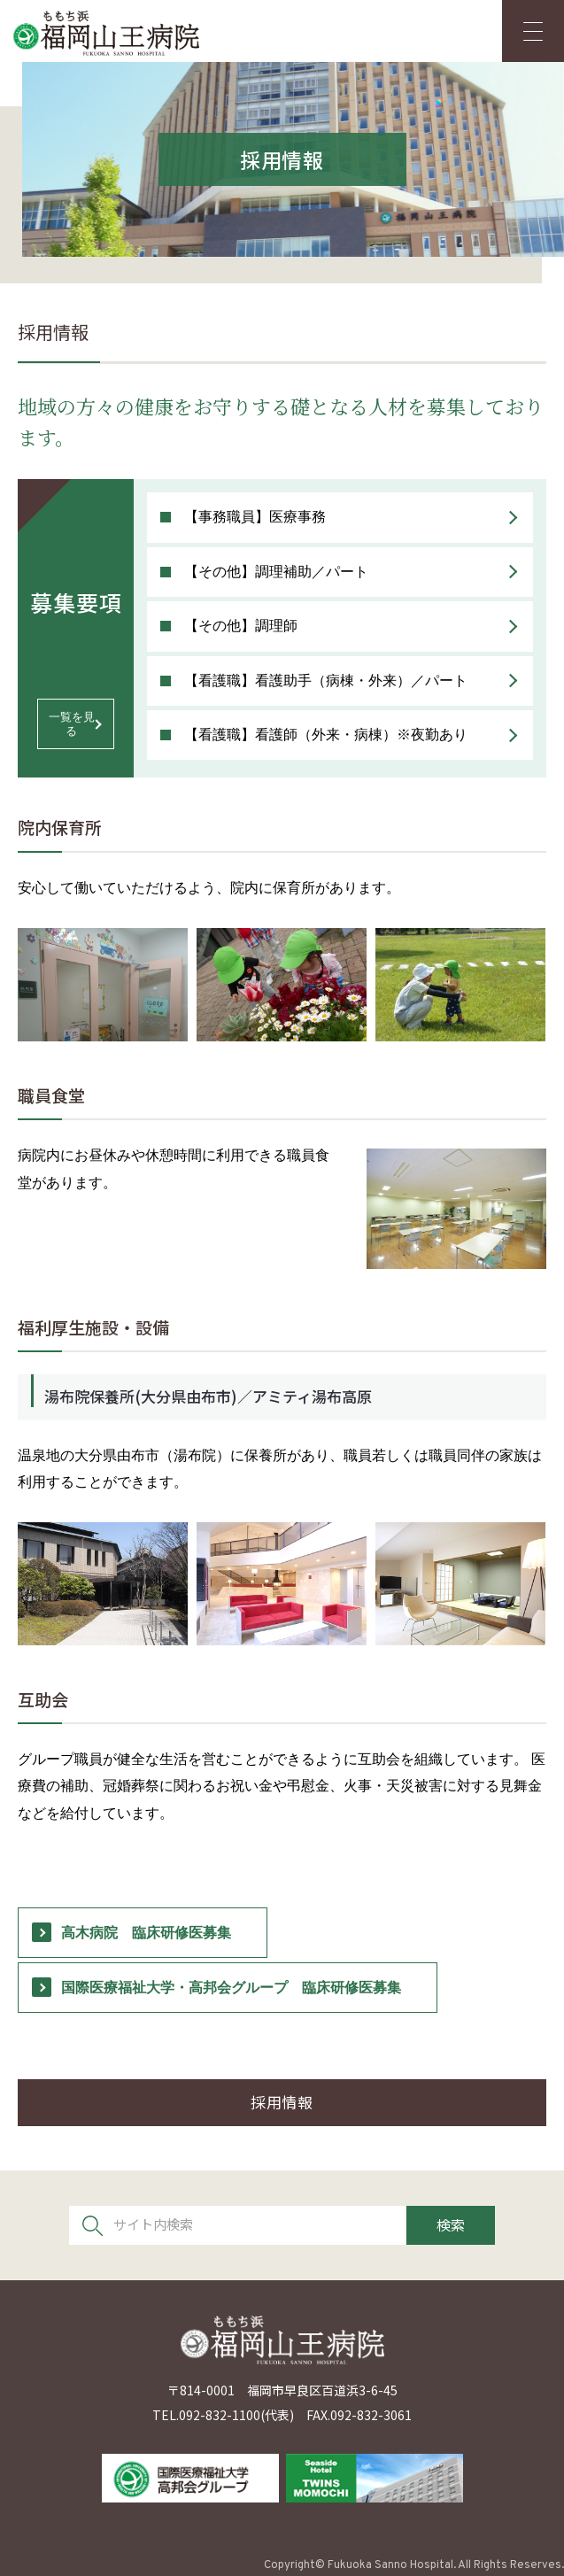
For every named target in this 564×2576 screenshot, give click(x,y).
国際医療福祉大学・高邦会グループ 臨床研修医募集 (231, 1987)
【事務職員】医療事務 (255, 516)
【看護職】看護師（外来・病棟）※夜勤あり (325, 734)
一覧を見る (72, 724)
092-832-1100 (219, 2415)
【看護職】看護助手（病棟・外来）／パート (325, 680)
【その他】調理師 (240, 625)
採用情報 (282, 2102)
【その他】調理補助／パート (276, 571)
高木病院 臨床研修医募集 (146, 1932)
